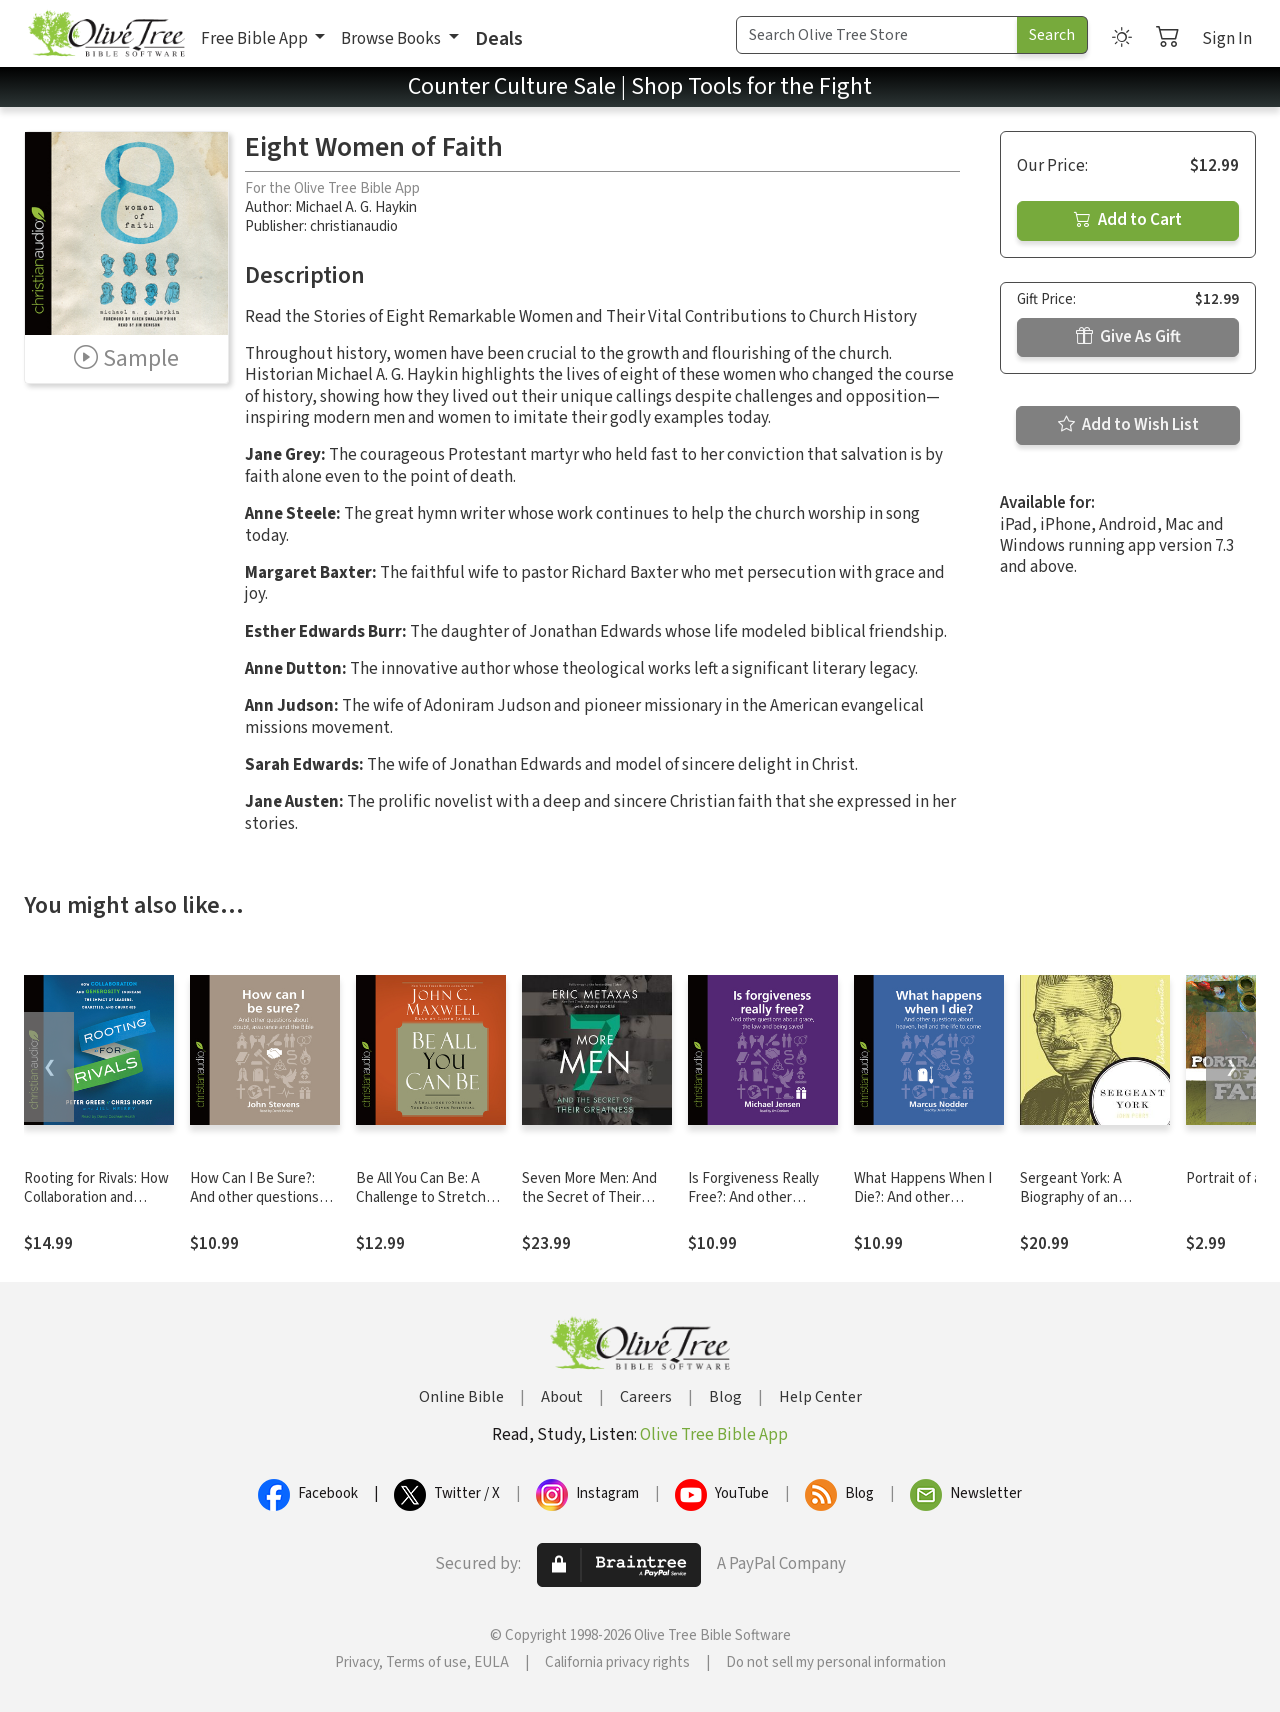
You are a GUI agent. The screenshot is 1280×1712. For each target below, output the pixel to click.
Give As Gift (1128, 337)
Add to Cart (1128, 220)
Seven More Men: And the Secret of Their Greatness (589, 1197)
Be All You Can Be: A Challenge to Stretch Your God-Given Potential (421, 1207)
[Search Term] (877, 35)
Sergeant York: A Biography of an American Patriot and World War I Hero (1085, 1207)
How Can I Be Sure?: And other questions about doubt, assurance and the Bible (264, 1207)
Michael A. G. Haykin (356, 207)
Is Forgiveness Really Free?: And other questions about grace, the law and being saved (763, 1207)
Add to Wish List (1128, 425)
